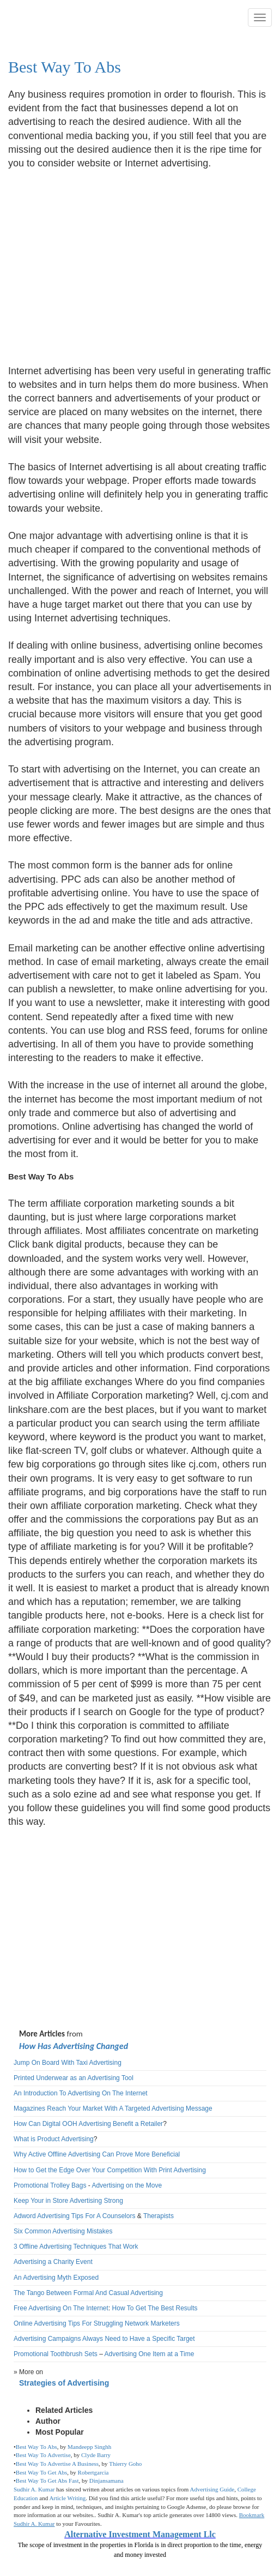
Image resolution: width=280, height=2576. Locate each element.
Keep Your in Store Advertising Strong (68, 2200)
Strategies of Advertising (64, 2383)
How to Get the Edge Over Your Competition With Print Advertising (110, 2170)
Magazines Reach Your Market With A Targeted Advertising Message (113, 2108)
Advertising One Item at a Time (149, 2354)
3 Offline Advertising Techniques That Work (76, 2246)
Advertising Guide (212, 2489)
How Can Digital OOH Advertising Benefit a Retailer (88, 2124)
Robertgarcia (93, 2472)
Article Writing (67, 2498)
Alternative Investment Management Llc (140, 2534)
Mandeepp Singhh (89, 2446)
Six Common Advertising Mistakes (63, 2231)
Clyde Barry (96, 2455)
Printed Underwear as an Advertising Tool (73, 2078)
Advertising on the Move (127, 2185)
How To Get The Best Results (155, 2308)
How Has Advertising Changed (73, 2046)
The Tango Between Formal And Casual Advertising (88, 2293)
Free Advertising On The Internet (61, 2308)
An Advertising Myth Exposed (56, 2277)
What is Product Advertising (54, 2139)
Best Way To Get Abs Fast (47, 2480)
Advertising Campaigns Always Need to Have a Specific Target (104, 2339)
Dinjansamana (106, 2480)
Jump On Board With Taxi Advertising (67, 2062)
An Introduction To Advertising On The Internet (81, 2093)
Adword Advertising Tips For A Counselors (74, 2216)
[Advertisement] (99, 260)
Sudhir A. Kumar (34, 2489)
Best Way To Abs (64, 67)
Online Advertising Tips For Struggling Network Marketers (97, 2323)
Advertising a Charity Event (53, 2262)
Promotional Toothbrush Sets (56, 2354)
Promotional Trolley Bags (50, 2185)
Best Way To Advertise (43, 2455)
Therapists (158, 2216)
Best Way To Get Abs (42, 2472)
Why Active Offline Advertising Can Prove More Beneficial (97, 2154)
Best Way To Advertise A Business (57, 2463)
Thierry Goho (125, 2463)
